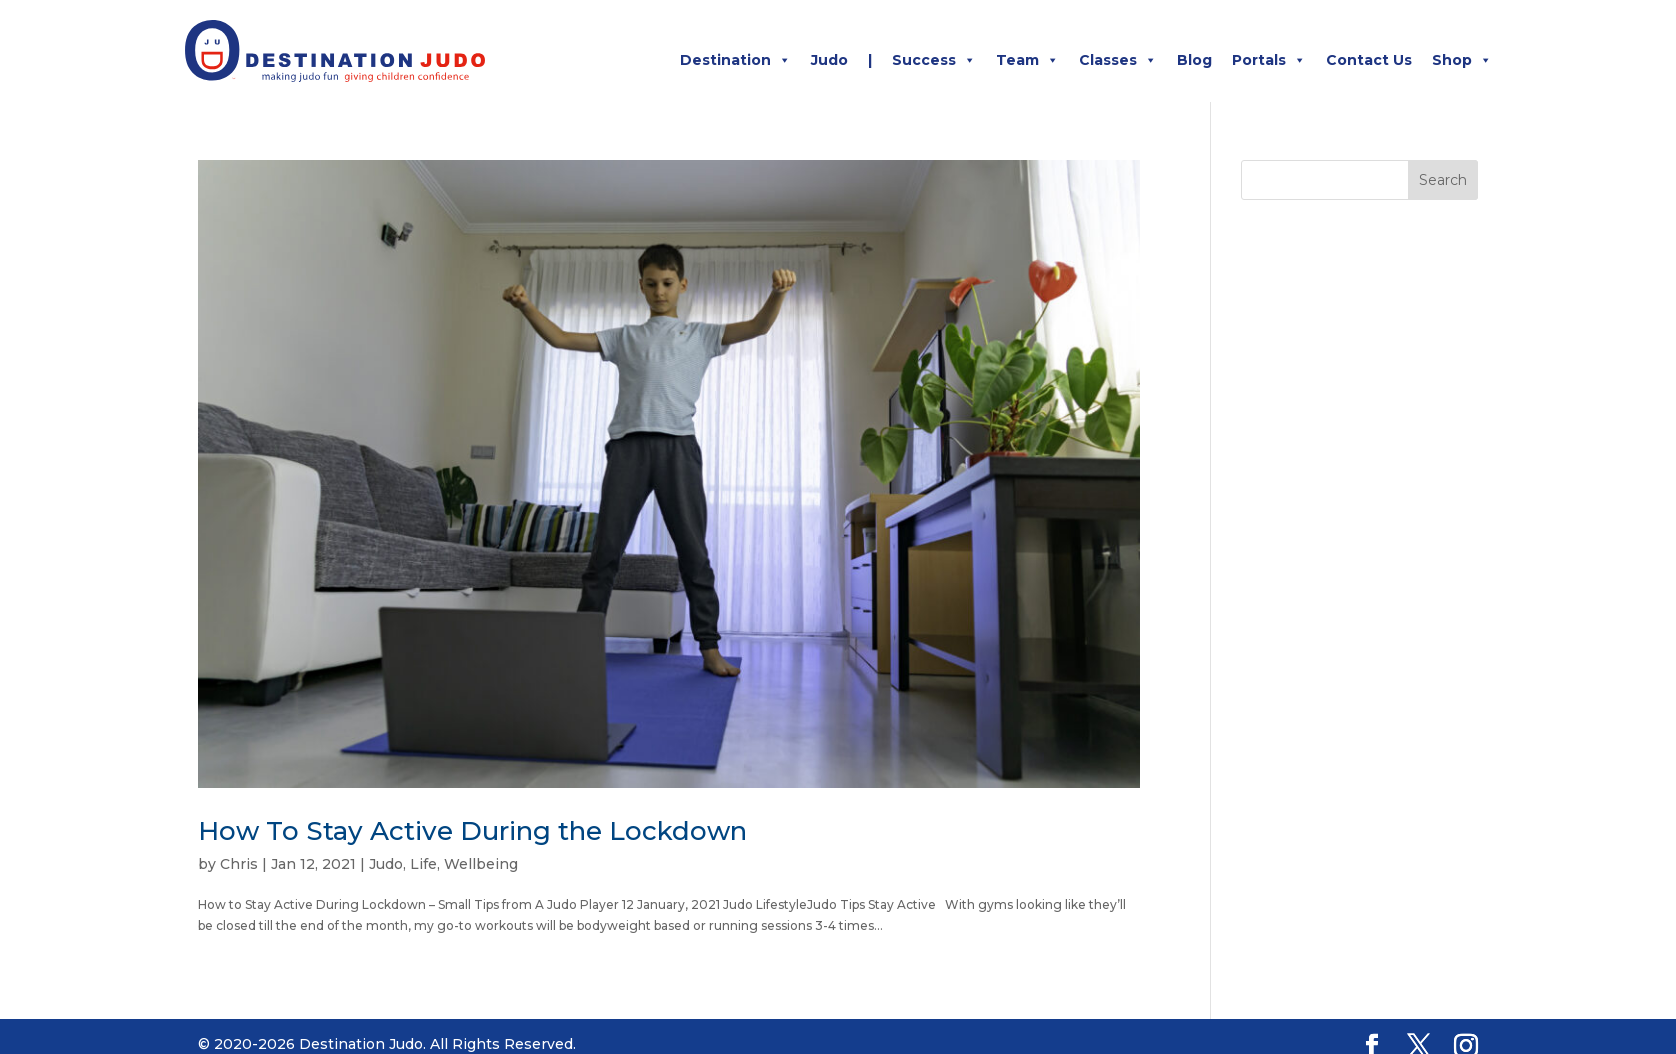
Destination (735, 60)
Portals (1269, 60)
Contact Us (1369, 60)
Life (423, 864)
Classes (1118, 60)
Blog (1194, 60)
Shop (1462, 60)
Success (934, 60)
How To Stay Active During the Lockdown (472, 831)
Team (1027, 60)
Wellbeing (481, 864)
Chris (239, 864)
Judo (829, 60)
